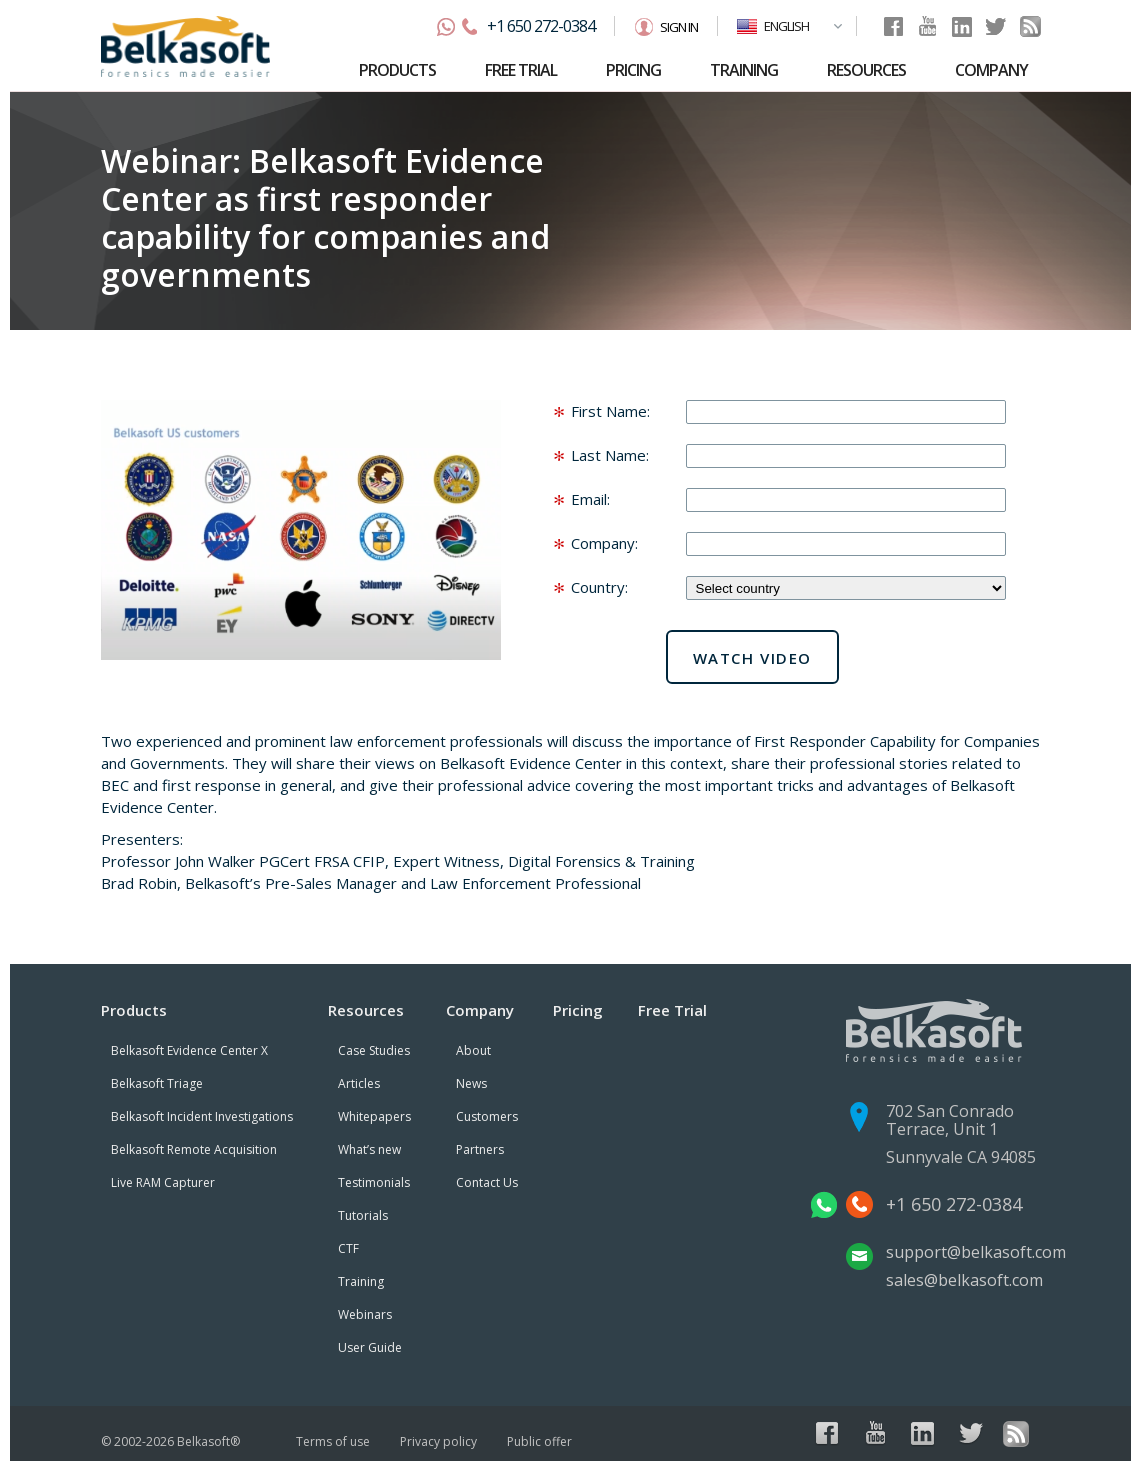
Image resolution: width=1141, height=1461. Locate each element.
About (473, 1050)
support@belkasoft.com (976, 1252)
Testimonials (374, 1182)
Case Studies (374, 1050)
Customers (487, 1116)
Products (134, 1010)
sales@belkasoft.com (964, 1280)
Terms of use (333, 1441)
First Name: (610, 411)
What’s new (369, 1149)
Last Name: (610, 455)
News (471, 1083)
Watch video (753, 658)
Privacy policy (438, 1441)
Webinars (365, 1314)
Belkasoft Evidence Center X (189, 1050)
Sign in (679, 27)
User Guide (370, 1347)
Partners (480, 1149)
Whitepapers (374, 1116)
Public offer (539, 1441)
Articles (359, 1083)
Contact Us (487, 1182)
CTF (348, 1248)
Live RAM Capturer (163, 1182)
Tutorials (363, 1215)
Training (361, 1281)
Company (480, 1010)
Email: (590, 499)
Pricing (578, 1010)
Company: (604, 543)
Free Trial (672, 1010)
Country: (599, 587)
